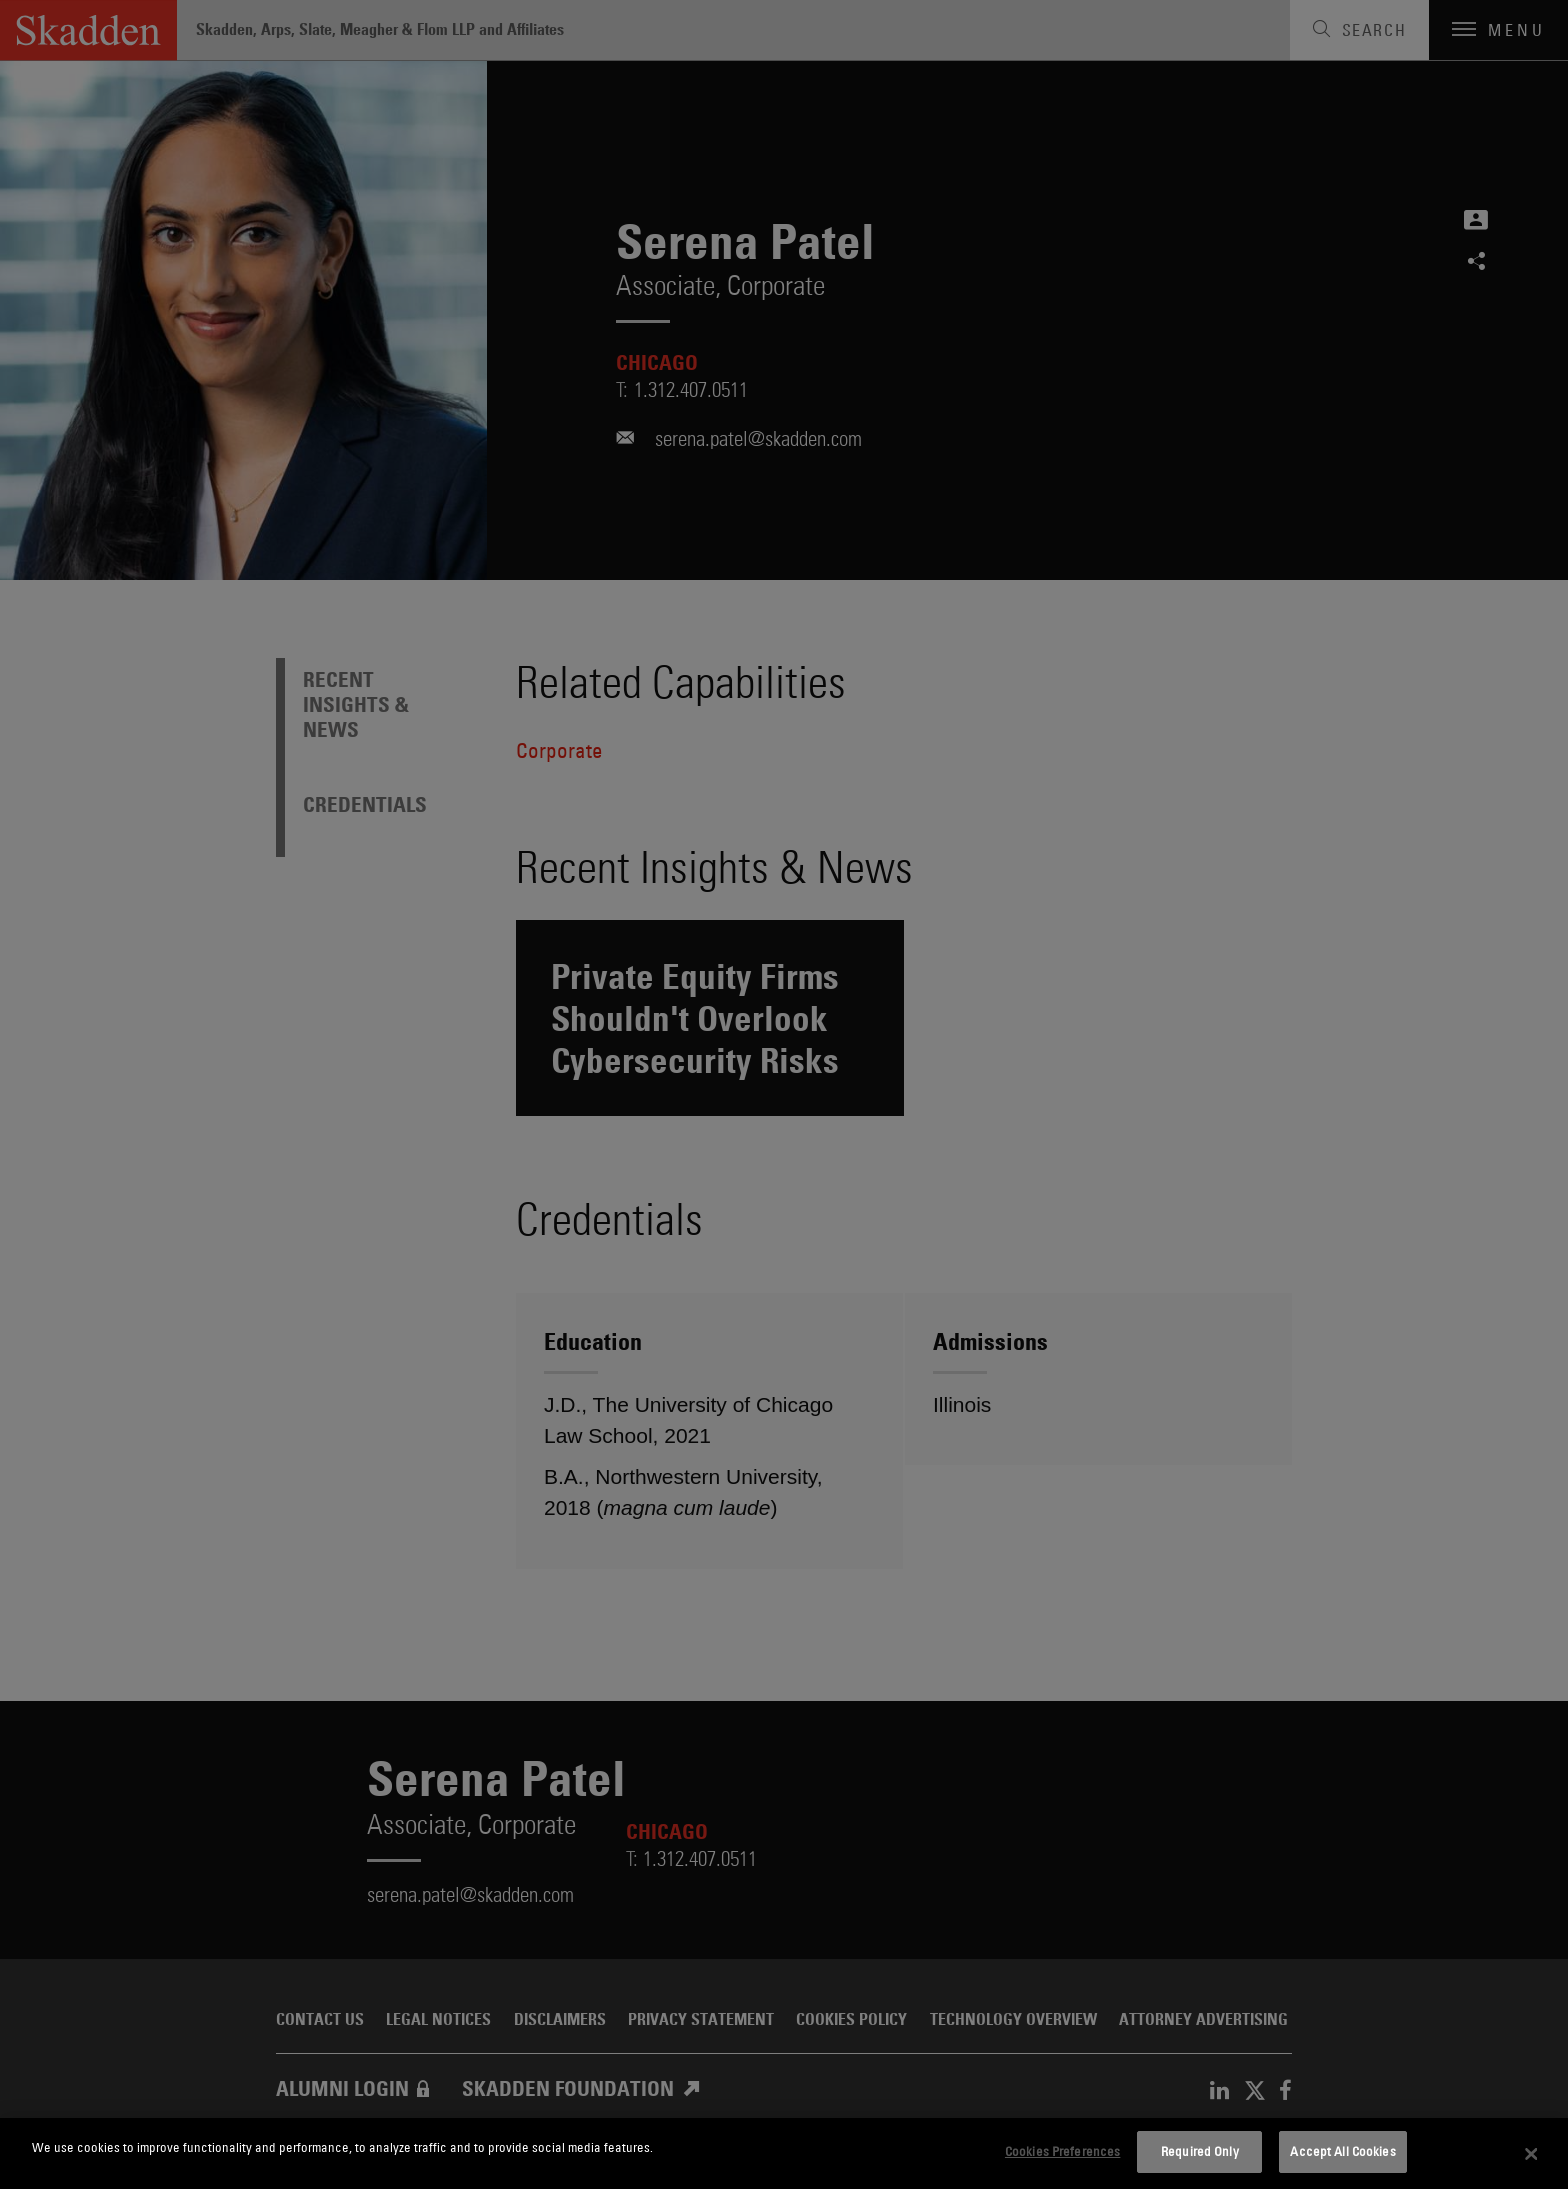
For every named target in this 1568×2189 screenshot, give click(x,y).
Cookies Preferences (1062, 2151)
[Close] (1532, 2154)
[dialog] (784, 2153)
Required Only (1200, 2151)
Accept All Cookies (1342, 2151)
